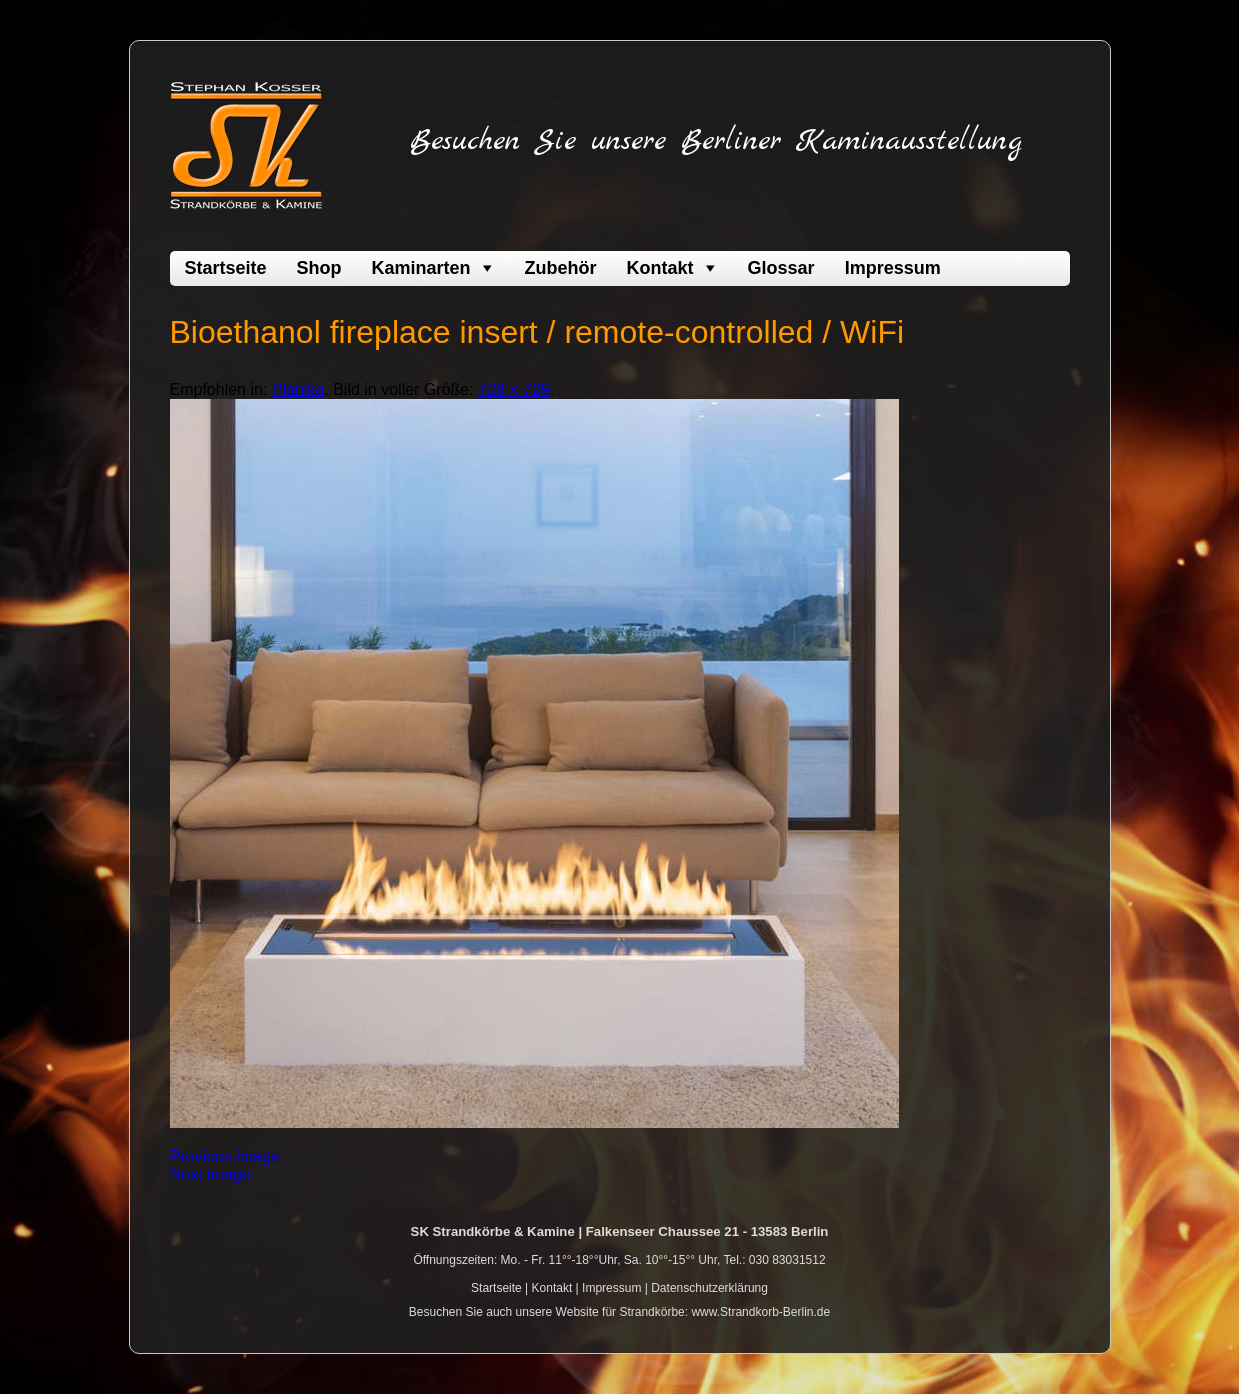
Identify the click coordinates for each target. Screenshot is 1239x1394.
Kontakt (660, 268)
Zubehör (561, 268)
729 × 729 (514, 389)
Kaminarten (421, 268)
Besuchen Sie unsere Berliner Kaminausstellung (716, 141)
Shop (319, 268)
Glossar (781, 268)
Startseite (226, 268)
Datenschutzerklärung (709, 1288)
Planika (298, 389)
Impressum (893, 268)
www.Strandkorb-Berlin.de (760, 1312)
